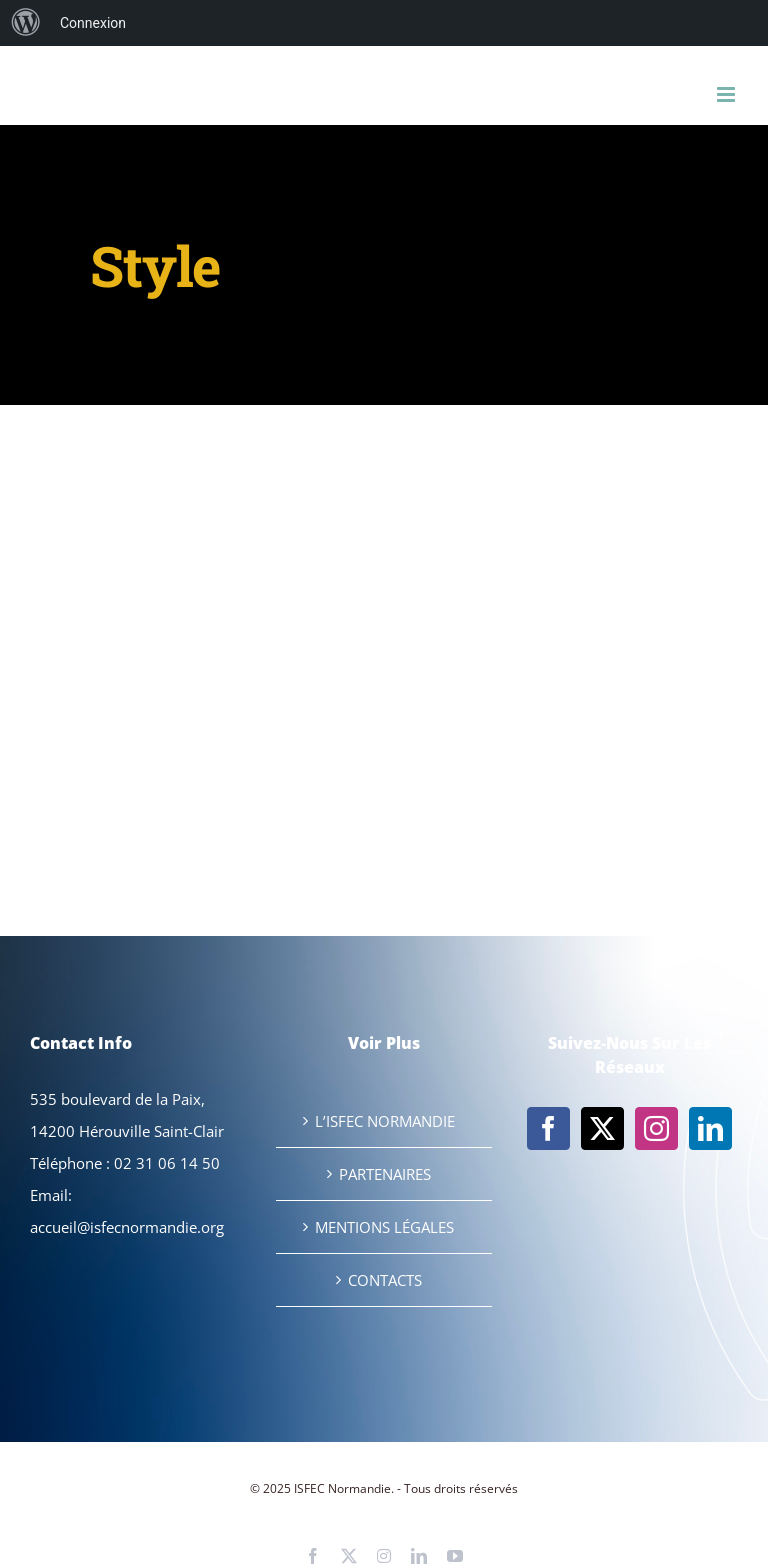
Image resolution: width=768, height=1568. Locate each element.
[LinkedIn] (710, 1128)
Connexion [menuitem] (93, 23)
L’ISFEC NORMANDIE (385, 1121)
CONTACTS (385, 1280)
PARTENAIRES (385, 1174)
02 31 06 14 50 (167, 1163)
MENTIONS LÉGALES (384, 1227)
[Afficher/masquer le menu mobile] (727, 94)
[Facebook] (548, 1128)
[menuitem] (26, 23)
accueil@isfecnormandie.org (127, 1227)
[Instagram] (656, 1128)
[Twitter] (602, 1128)
